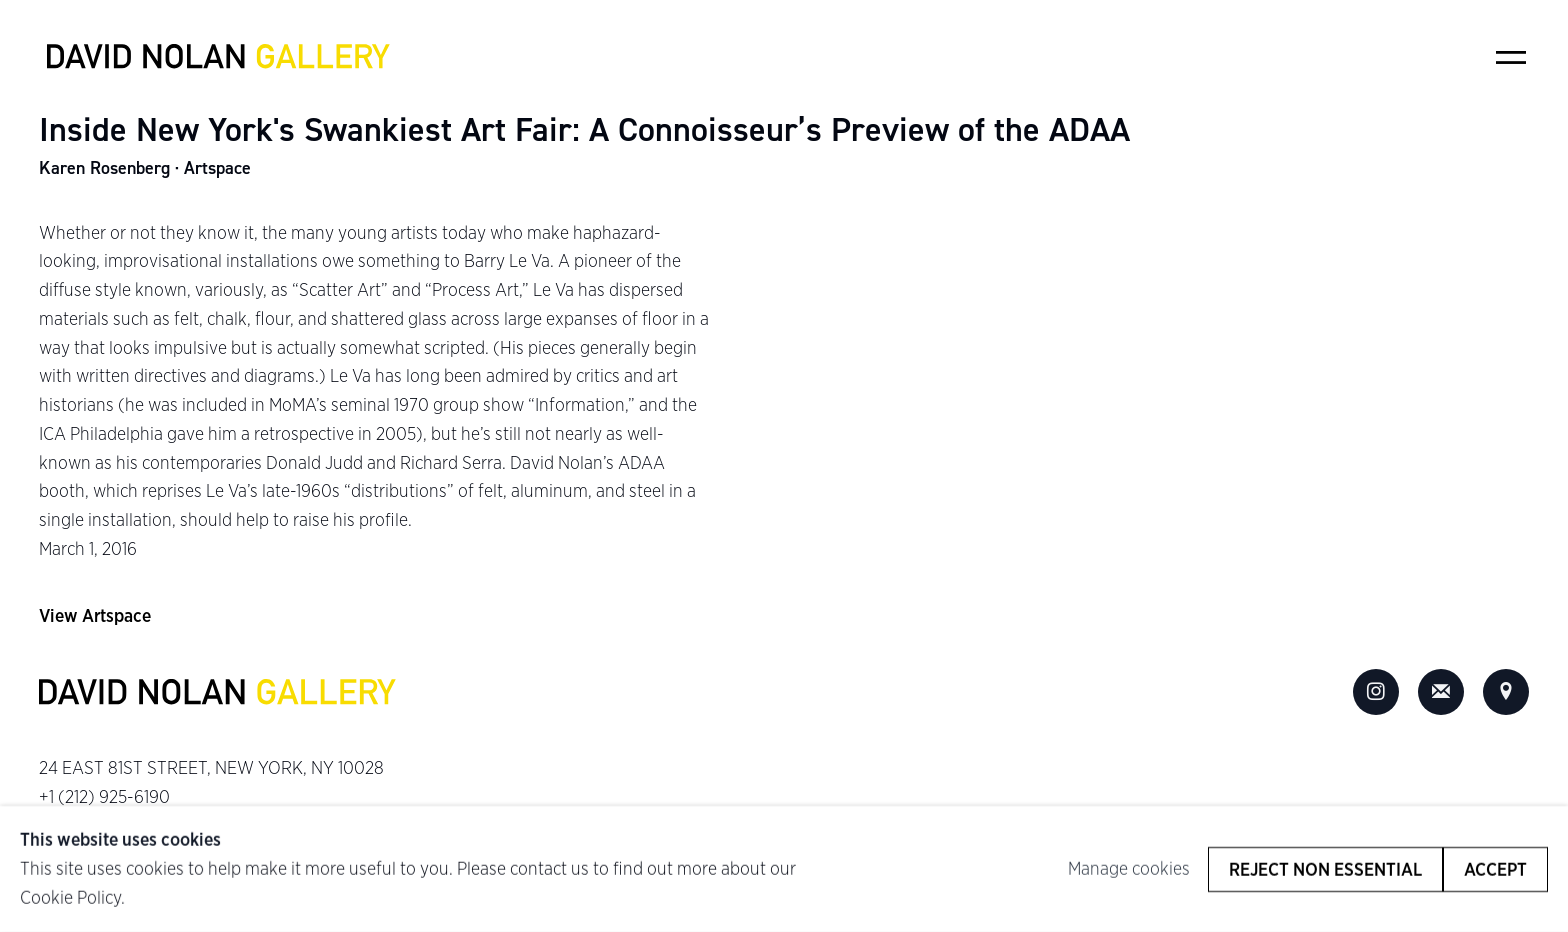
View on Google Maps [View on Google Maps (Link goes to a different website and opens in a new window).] (1506, 692)
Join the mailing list (1441, 692)
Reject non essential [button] (1325, 868)
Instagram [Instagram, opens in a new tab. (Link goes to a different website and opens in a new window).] (1376, 692)
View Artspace (95, 615)
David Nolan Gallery (219, 57)
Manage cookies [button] (1129, 868)
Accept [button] (1495, 868)
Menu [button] (1511, 57)
